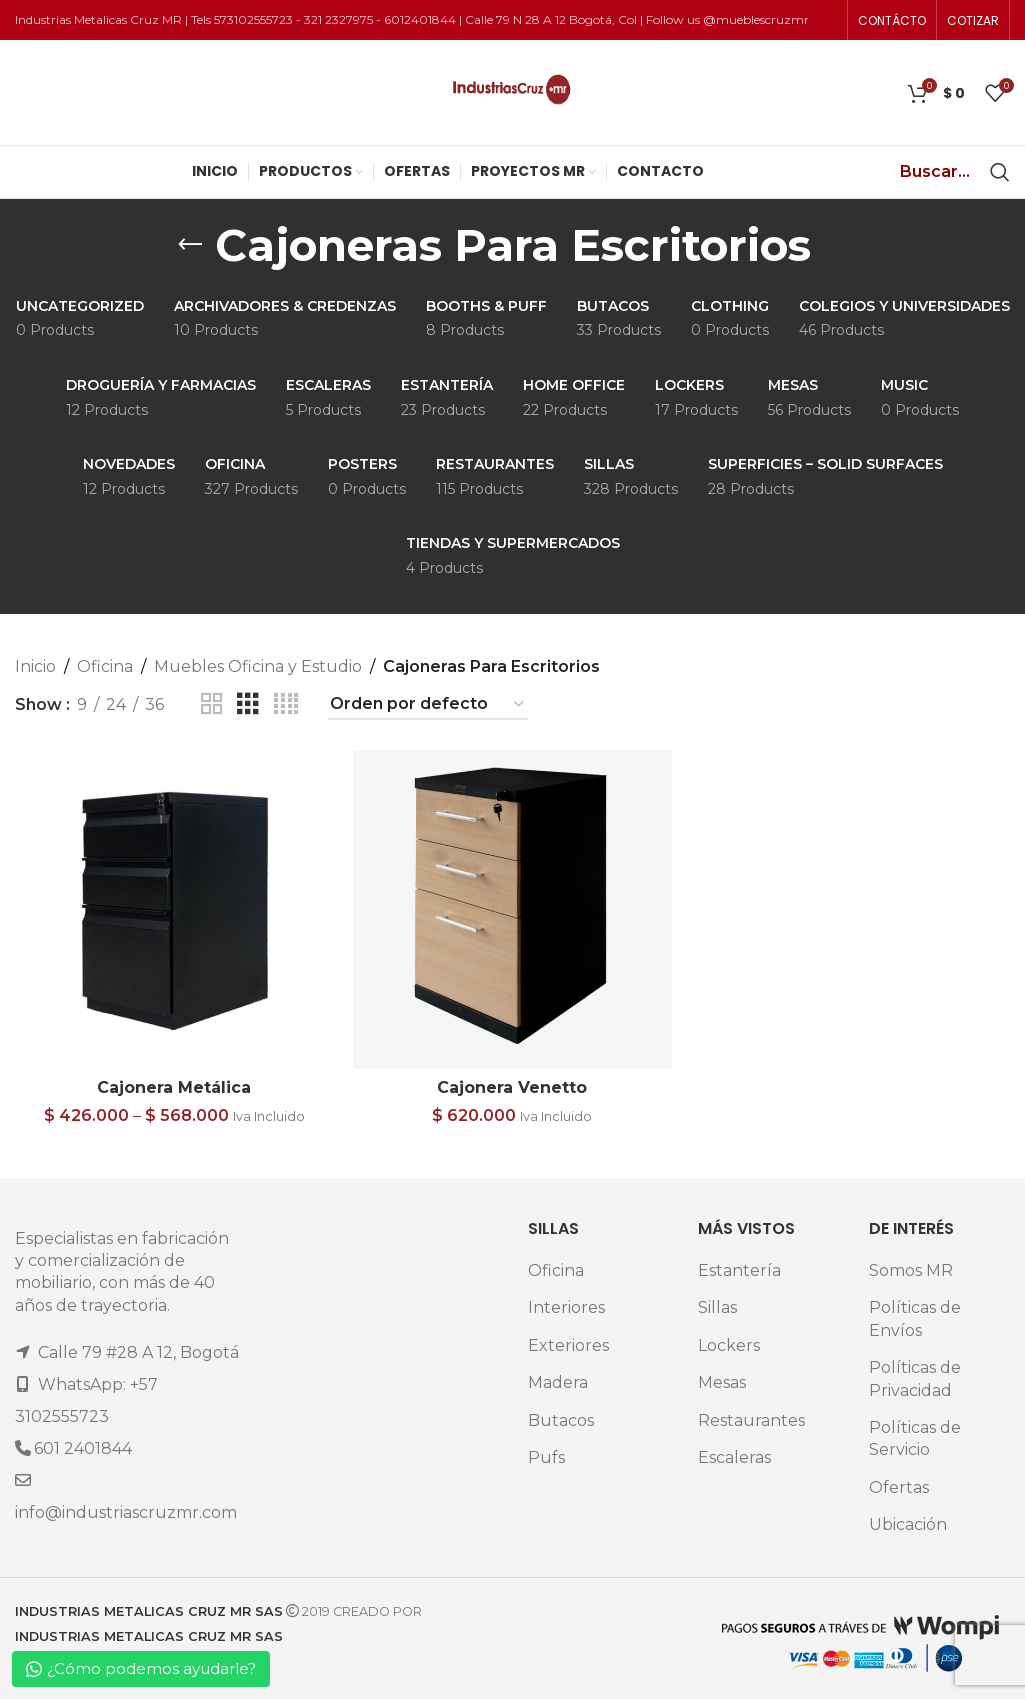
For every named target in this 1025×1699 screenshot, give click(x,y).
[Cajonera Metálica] (174, 909)
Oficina (105, 666)
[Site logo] (512, 91)
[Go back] (190, 245)
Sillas (717, 1307)
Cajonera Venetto (512, 1087)
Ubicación (908, 1524)
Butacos (561, 1420)
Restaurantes (751, 1420)
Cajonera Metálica (174, 1087)
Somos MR (911, 1270)
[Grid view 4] (286, 704)
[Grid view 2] (212, 704)
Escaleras (734, 1457)
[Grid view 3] (248, 704)
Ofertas (899, 1487)
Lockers (729, 1345)
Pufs (546, 1457)
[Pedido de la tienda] (428, 704)
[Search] (1000, 172)
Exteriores (568, 1345)
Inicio (35, 666)
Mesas (722, 1382)
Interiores (566, 1307)
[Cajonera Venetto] (512, 909)
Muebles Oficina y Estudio (258, 666)
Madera (558, 1382)
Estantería (739, 1270)
